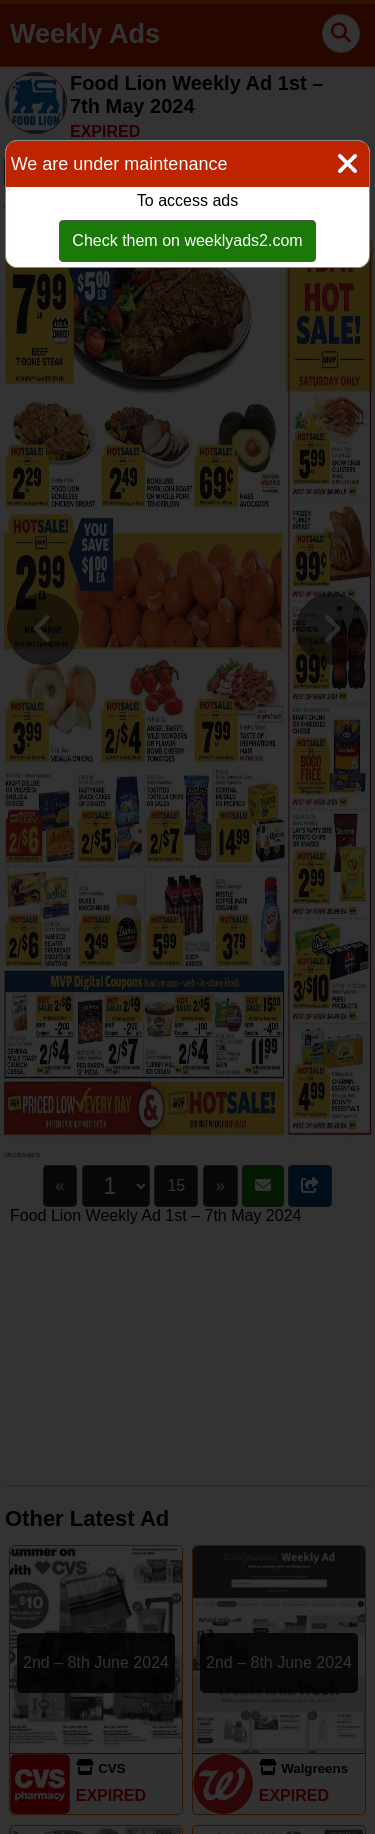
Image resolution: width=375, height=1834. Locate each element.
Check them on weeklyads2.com (187, 240)
